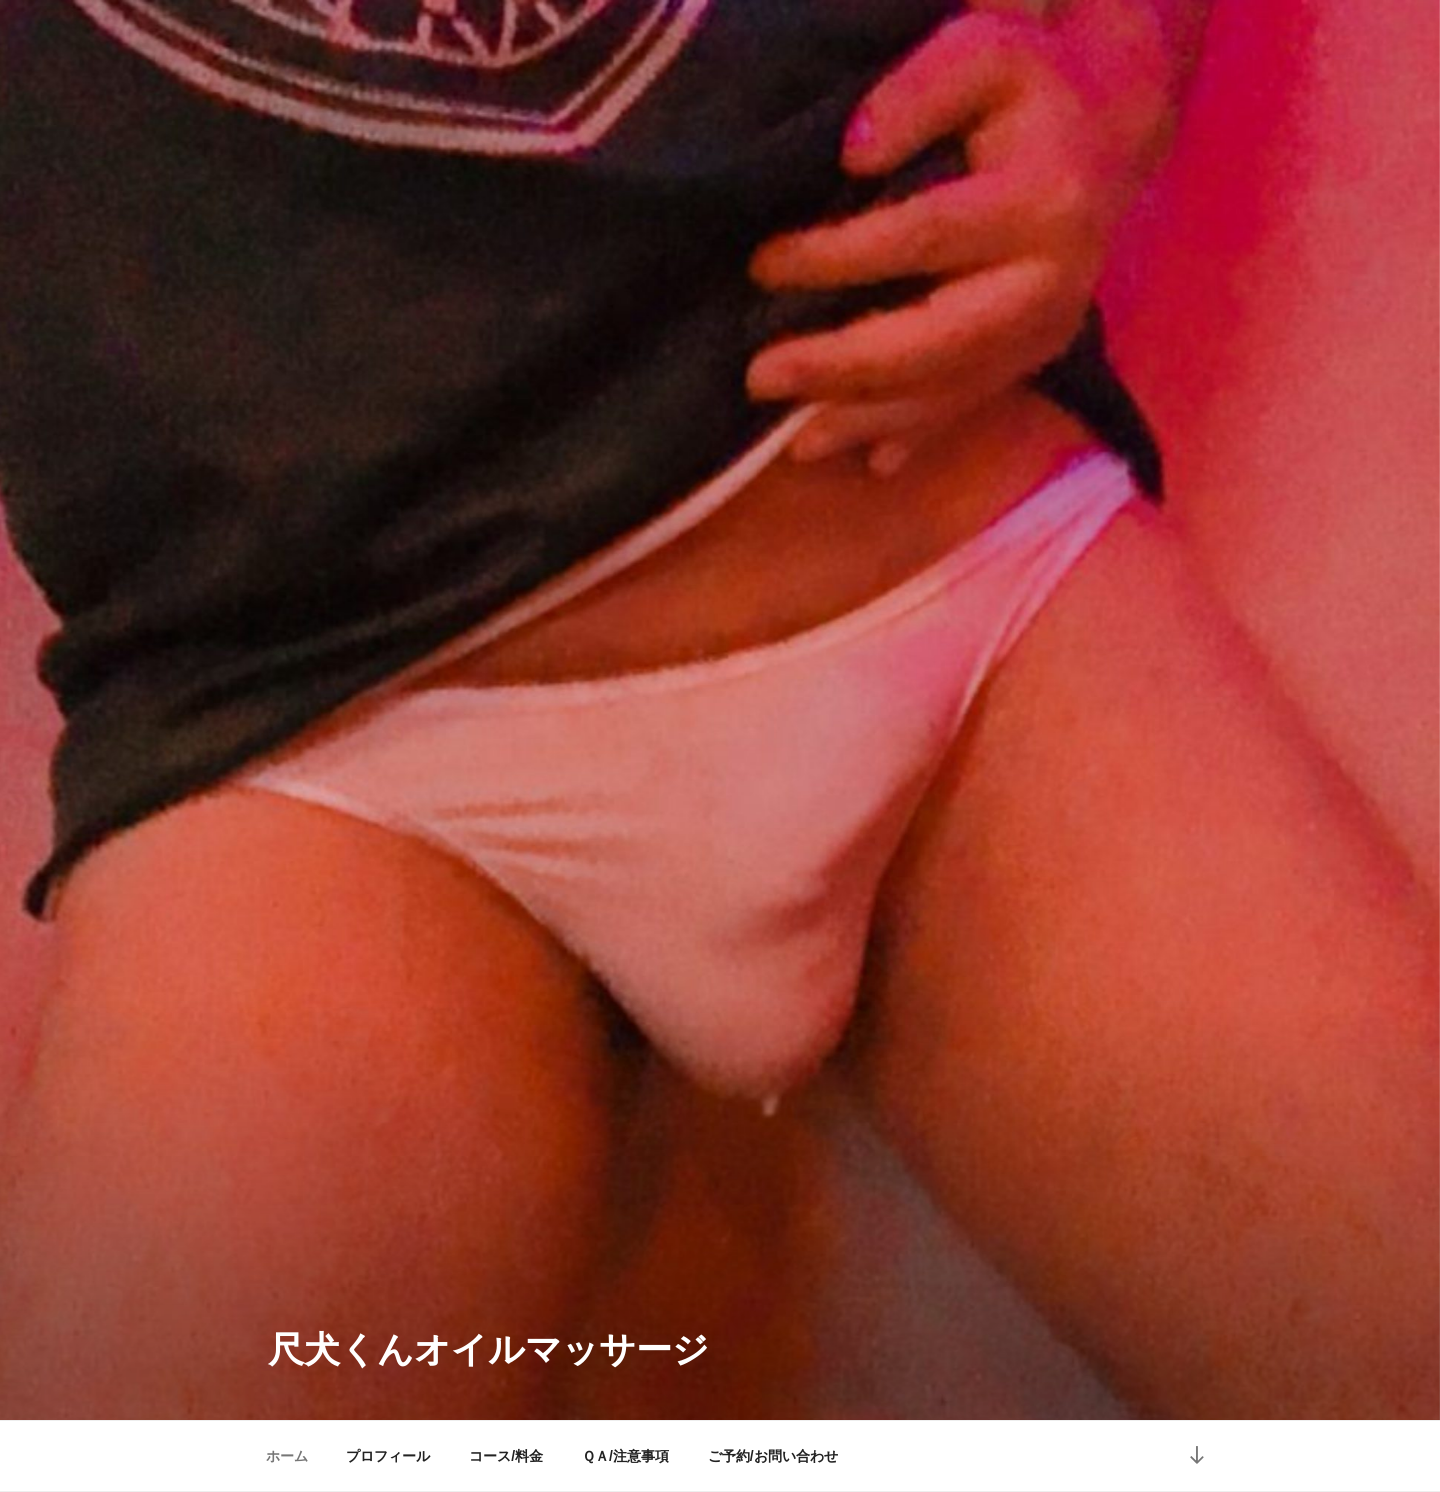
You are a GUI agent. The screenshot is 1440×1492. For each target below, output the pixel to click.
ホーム (287, 1456)
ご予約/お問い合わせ (773, 1456)
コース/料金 (506, 1456)
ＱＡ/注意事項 (625, 1456)
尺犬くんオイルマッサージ (488, 1349)
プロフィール (388, 1456)
